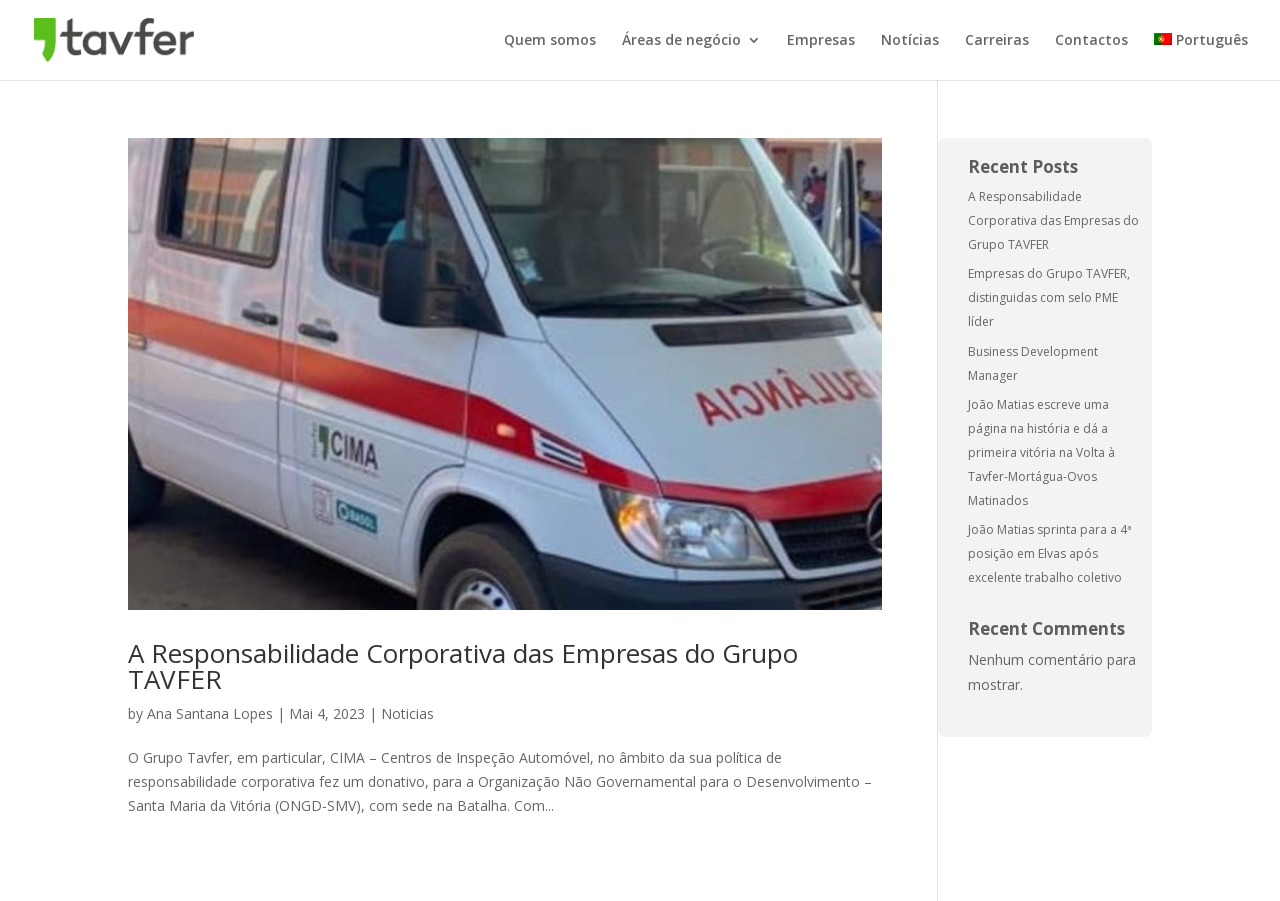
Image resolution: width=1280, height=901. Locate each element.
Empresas (821, 41)
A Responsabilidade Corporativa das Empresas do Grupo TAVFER (463, 666)
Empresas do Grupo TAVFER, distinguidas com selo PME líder (1049, 297)
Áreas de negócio (681, 41)
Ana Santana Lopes (210, 713)
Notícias (910, 41)
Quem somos (550, 41)
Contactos (1091, 41)
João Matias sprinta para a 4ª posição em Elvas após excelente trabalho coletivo (1049, 553)
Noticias (407, 713)
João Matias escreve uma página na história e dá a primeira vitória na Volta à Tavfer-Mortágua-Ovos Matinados (1041, 452)
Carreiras (997, 41)
